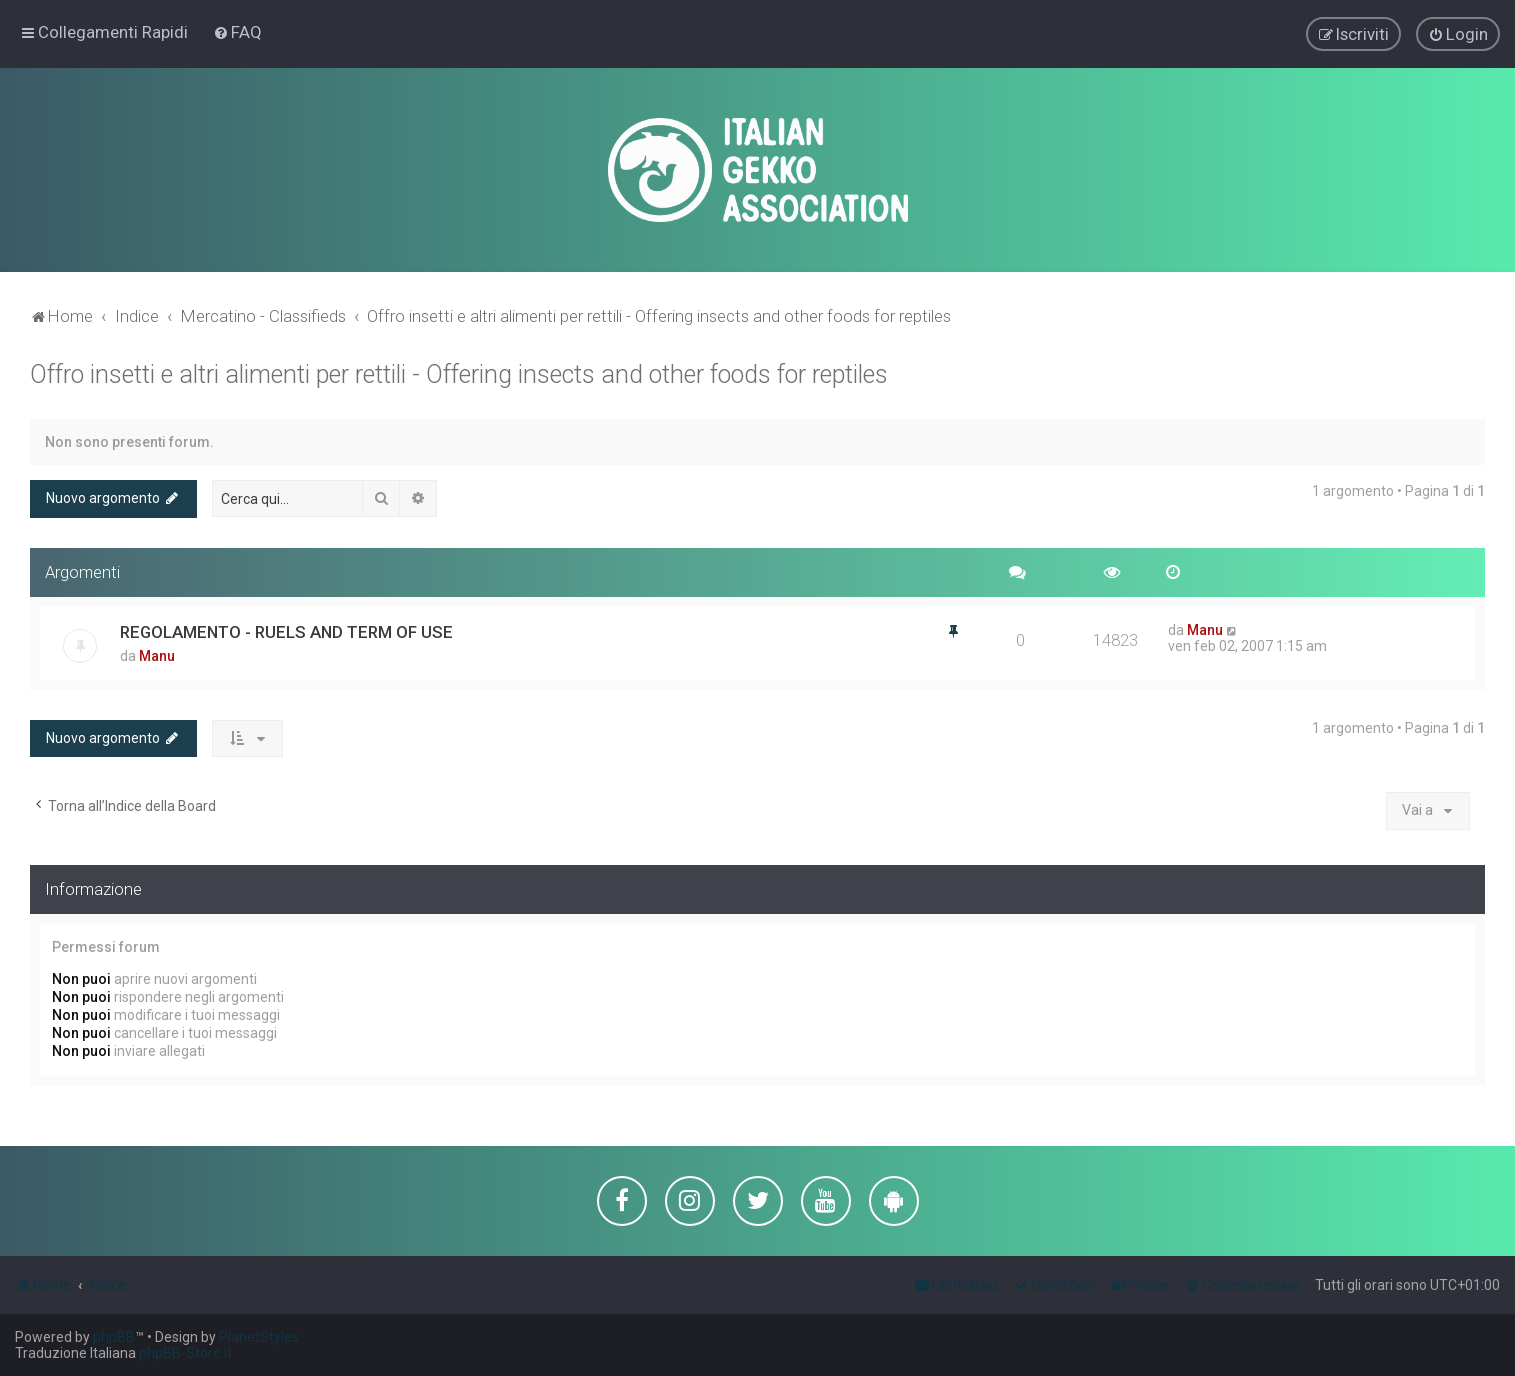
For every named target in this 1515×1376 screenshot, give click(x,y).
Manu (157, 654)
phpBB (114, 1337)
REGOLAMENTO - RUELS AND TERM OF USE (286, 630)
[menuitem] (237, 32)
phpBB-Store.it (185, 1353)
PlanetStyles (259, 1337)
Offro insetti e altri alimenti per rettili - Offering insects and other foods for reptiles (459, 373)
